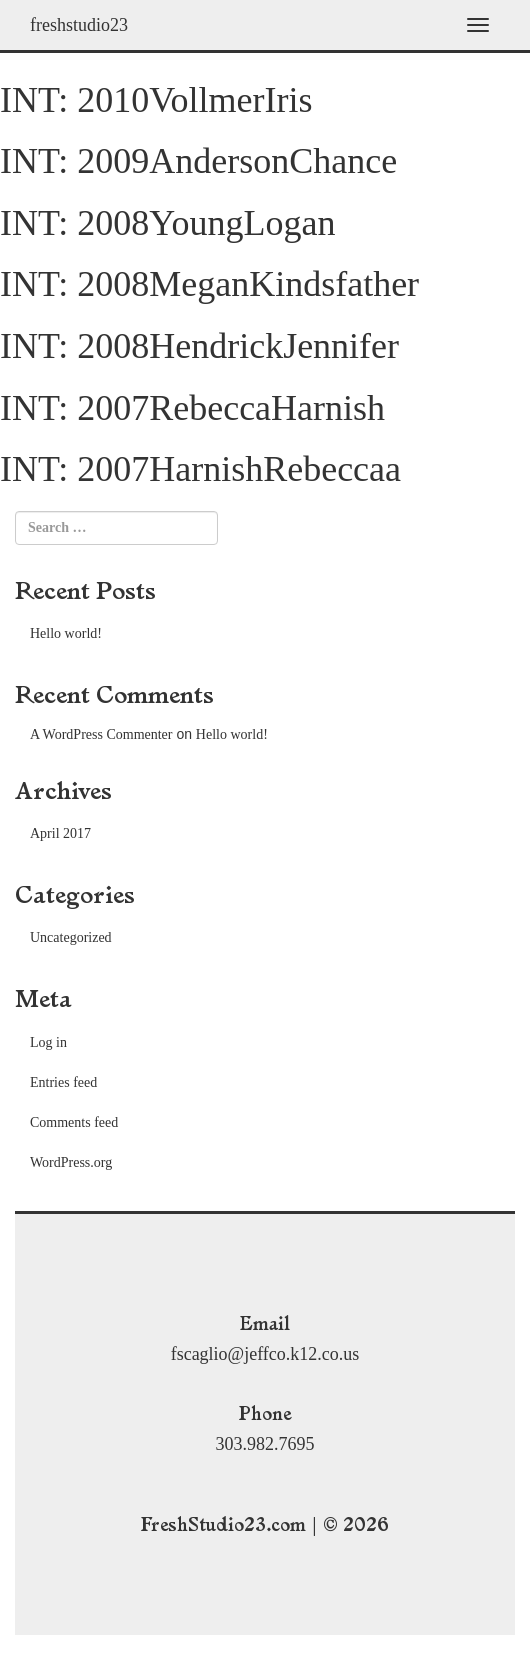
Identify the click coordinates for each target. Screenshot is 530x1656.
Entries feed (63, 1082)
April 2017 (60, 833)
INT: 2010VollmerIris (156, 100)
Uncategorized (71, 937)
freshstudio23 (79, 25)
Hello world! (66, 633)
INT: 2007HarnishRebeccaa (200, 469)
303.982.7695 (265, 1444)
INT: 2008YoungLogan (168, 223)
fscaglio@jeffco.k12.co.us (265, 1354)
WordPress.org (71, 1162)
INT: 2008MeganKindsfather (209, 284)
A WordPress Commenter (101, 734)
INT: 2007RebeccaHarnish (192, 408)
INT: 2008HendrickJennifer (199, 346)
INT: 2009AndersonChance (198, 161)
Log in (48, 1042)
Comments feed (74, 1122)
